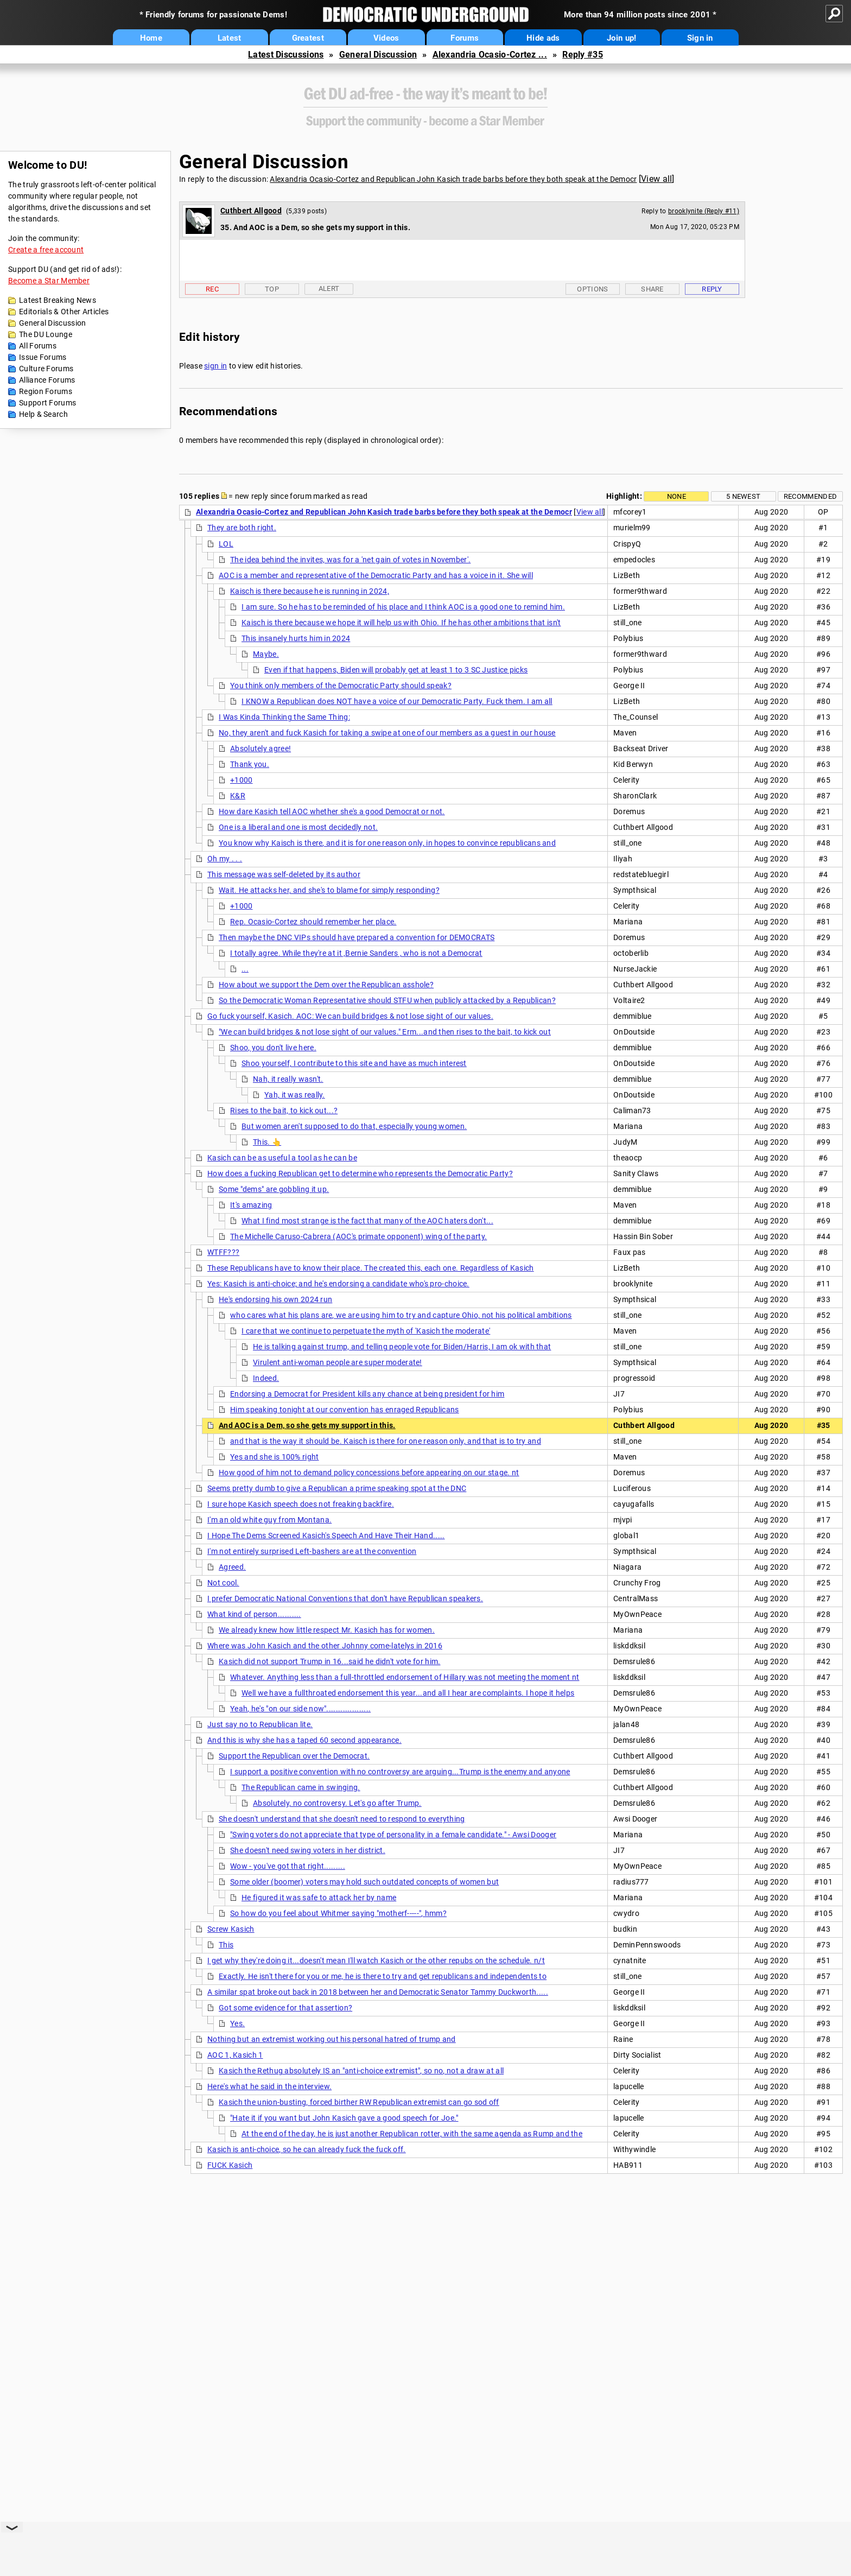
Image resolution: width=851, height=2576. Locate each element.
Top (272, 289)
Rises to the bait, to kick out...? (284, 1110)
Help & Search (43, 414)
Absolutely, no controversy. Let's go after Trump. (337, 1803)
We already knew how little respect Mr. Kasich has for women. (327, 1630)
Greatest (308, 38)
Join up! (621, 38)
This (226, 1944)
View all (656, 179)
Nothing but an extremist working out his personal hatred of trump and (331, 2039)
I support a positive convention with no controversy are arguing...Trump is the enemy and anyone (400, 1771)
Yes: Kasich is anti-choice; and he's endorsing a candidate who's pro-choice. (338, 1283)
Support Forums (47, 402)
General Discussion (378, 54)
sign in (215, 365)
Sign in (700, 38)
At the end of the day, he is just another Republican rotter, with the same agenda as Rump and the (412, 2133)
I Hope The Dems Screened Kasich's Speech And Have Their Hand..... (326, 1535)
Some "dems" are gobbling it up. (274, 1189)
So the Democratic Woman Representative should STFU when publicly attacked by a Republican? (387, 1000)
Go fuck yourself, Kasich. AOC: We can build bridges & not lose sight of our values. (350, 1016)
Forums (464, 38)
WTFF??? (223, 1252)
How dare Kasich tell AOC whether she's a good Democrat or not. (332, 811)
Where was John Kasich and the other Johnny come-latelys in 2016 (324, 1645)
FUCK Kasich (229, 2165)
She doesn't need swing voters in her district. (307, 1850)
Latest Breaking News (57, 300)
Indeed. (266, 1378)
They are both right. (241, 527)
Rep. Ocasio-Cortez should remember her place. (313, 921)
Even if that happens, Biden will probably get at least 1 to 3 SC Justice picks (396, 669)
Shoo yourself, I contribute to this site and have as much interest (354, 1063)
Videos (386, 38)
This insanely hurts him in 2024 (296, 638)
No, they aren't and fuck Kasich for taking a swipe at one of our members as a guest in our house (387, 732)
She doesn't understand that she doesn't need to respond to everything (342, 1818)
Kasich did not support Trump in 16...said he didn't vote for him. (330, 1661)
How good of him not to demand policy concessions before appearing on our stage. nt (369, 1472)
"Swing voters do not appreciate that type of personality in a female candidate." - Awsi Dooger (393, 1834)
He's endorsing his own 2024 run (275, 1299)
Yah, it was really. (294, 1094)
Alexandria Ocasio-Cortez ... (490, 54)
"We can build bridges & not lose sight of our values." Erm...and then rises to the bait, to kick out (385, 1031)
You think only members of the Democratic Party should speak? (341, 685)
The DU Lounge (45, 334)
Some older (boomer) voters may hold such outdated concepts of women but (364, 1881)
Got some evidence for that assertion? (285, 2007)
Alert (329, 288)
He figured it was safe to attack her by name (319, 1897)
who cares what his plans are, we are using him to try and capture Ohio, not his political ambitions (401, 1315)
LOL (226, 544)
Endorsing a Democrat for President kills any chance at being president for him (367, 1393)
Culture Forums (46, 368)
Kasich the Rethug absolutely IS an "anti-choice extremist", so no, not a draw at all (361, 2070)
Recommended (810, 496)
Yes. (237, 2023)
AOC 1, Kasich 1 (235, 2055)
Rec (212, 289)
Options (592, 289)
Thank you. (249, 764)
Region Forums (45, 391)
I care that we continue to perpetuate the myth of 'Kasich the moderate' (366, 1331)
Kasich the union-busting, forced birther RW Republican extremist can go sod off (359, 2102)
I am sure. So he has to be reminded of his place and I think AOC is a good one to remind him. (403, 606)
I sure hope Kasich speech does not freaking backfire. (300, 1504)
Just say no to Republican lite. (260, 1724)
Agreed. (232, 1567)
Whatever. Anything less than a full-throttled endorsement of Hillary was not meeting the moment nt (404, 1677)
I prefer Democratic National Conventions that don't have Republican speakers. (345, 1598)
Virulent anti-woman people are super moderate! (337, 1362)
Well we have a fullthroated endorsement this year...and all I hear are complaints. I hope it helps (408, 1693)
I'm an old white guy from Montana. (269, 1519)
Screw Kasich (231, 1929)
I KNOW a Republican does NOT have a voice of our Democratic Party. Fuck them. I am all (397, 701)
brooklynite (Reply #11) (703, 211)
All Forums (37, 345)
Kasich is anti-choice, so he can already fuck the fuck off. (306, 2149)
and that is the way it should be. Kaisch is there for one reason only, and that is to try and (385, 1441)
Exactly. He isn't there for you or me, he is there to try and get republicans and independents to (383, 1976)
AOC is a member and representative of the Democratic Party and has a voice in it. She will (376, 575)
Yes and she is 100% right (274, 1456)
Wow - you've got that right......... (287, 1866)
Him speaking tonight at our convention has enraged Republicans (344, 1409)
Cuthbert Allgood (251, 210)
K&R (237, 795)
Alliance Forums (47, 380)
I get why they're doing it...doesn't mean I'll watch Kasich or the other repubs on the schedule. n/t (376, 1960)
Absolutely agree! (260, 748)
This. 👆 (267, 1142)
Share (652, 289)
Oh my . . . (224, 858)
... (245, 969)
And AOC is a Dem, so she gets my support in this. (307, 1425)
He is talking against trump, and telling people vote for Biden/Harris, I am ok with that (402, 1346)
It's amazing (251, 1205)
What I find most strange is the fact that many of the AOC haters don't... (367, 1220)
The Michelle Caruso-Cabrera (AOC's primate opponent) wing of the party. (358, 1236)
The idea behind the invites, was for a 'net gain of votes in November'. (350, 559)
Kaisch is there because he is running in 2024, (309, 591)
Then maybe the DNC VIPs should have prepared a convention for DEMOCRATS (356, 937)
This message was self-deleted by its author (283, 874)
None (676, 496)
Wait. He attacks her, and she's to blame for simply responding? (329, 890)
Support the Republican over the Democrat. (294, 1756)
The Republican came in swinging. (301, 1787)
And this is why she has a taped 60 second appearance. (304, 1740)
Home (151, 38)
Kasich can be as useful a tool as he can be (282, 1157)
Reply (712, 289)
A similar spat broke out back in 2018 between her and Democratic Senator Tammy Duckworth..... (377, 1992)
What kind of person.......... (254, 1614)
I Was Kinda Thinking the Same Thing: (284, 717)
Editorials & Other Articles (64, 311)
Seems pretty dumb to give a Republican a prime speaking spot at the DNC (336, 1488)
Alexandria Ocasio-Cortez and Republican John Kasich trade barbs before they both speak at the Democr (453, 179)
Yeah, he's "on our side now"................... (300, 1708)
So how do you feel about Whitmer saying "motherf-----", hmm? (338, 1913)
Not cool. (223, 1582)
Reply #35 (582, 54)
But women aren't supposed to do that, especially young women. (354, 1126)
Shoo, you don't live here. (273, 1047)
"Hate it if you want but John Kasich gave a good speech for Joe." (344, 2118)
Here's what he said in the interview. (269, 2086)
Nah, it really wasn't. (288, 1079)
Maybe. (266, 654)
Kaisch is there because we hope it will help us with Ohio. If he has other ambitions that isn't (401, 622)
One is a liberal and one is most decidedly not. (298, 827)
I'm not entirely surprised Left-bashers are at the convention (311, 1551)
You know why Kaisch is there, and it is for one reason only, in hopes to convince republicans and (387, 843)
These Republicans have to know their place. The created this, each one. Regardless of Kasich (370, 1268)
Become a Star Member (49, 280)
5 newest (743, 496)
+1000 (241, 780)
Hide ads (543, 38)
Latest (230, 38)
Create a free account (46, 249)
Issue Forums (43, 357)
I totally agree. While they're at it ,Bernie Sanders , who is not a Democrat (356, 953)
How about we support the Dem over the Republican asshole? (326, 984)
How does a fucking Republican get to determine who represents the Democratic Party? (360, 1173)
